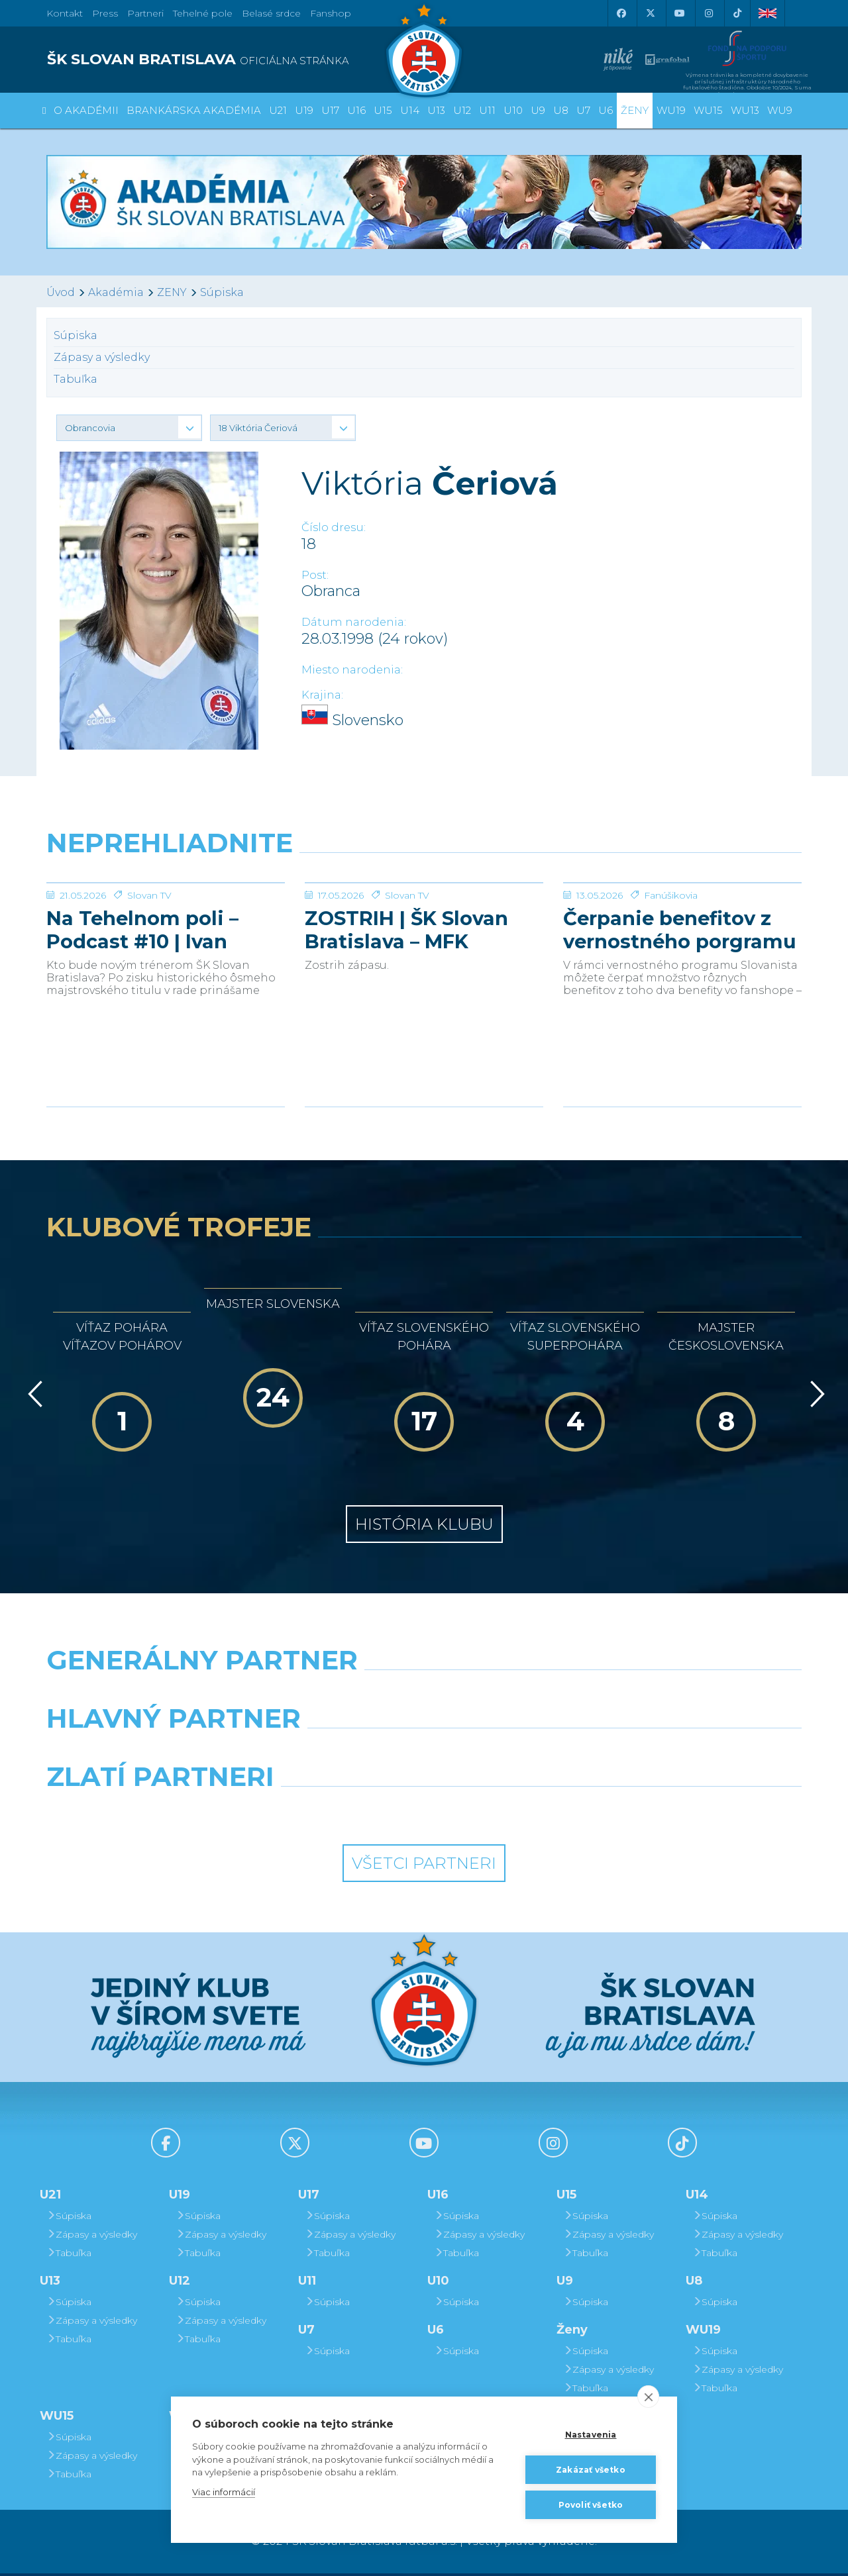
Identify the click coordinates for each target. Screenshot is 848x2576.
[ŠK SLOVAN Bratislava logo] (424, 49)
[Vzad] (32, 1397)
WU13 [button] (745, 110)
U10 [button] (513, 110)
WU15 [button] (708, 110)
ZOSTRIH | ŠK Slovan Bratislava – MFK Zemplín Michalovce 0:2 (424, 1029)
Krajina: (322, 695)
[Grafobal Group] (521, 1813)
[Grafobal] (327, 1754)
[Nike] (424, 1696)
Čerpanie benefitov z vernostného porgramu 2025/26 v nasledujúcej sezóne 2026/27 (679, 1029)
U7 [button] (583, 110)
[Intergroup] (327, 1813)
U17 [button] (330, 110)
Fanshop (330, 13)
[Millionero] (521, 1754)
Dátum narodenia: (353, 622)
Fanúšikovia (671, 995)
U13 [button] (436, 110)
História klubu (424, 1526)
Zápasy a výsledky (102, 357)
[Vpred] (815, 1397)
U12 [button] (462, 110)
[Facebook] (621, 13)
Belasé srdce (271, 13)
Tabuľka (75, 379)
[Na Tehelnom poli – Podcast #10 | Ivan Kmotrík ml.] (165, 932)
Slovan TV (149, 995)
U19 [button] (304, 110)
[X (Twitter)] (650, 13)
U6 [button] (605, 110)
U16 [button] (356, 110)
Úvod (60, 292)
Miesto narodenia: (352, 669)
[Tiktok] (737, 13)
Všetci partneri (424, 1865)
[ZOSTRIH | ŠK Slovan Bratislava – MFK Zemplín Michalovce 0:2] (424, 932)
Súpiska (222, 292)
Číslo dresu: (333, 527)
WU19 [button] (671, 110)
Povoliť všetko (590, 2505)
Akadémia (116, 292)
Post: (315, 575)
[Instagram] (708, 13)
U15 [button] (383, 110)
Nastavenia (591, 2435)
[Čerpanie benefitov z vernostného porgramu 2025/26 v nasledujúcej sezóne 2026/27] (682, 932)
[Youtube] (679, 13)
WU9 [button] (779, 110)
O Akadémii (86, 110)
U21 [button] (278, 110)
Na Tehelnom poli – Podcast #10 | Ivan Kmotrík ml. (142, 1029)
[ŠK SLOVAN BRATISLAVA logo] (230, 59)
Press (105, 13)
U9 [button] (538, 110)
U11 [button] (487, 110)
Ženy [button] (635, 110)
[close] (648, 2396)
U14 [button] (409, 110)
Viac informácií (223, 2492)
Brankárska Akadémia (194, 110)
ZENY (172, 292)
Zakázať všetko (590, 2470)
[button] (129, 428)
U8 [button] (560, 110)
